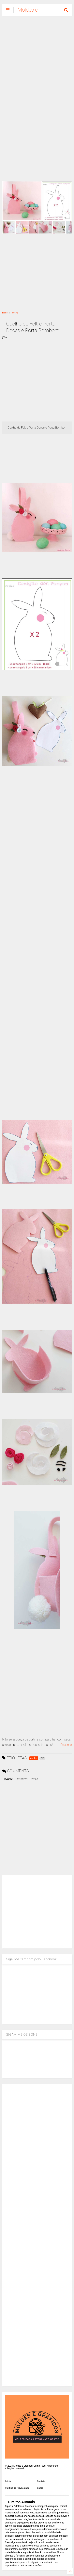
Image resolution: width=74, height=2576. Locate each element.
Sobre (40, 2488)
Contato (41, 2481)
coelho (15, 313)
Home (4, 313)
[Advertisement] (37, 58)
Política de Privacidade (17, 2488)
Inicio (8, 2481)
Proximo (66, 1745)
